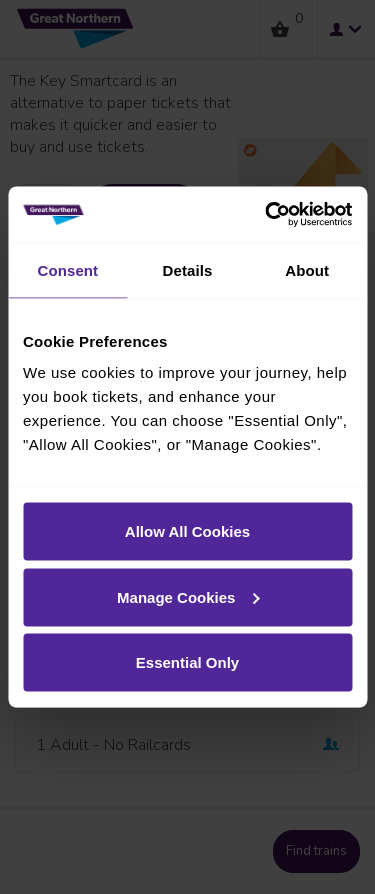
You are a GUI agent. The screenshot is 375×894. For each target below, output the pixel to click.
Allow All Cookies (187, 531)
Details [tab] (188, 269)
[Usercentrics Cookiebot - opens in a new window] (267, 215)
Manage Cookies (188, 596)
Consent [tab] (67, 269)
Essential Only (187, 662)
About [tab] (307, 269)
